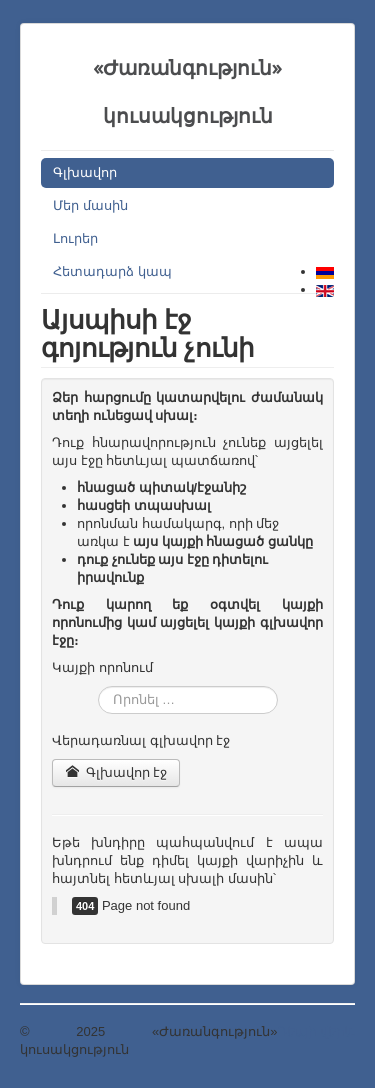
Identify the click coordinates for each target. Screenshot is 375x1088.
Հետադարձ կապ (112, 271)
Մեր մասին (90, 205)
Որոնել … (98, 686)
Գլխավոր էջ (116, 772)
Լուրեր (75, 238)
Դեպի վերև (316, 1031)
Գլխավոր (85, 172)
